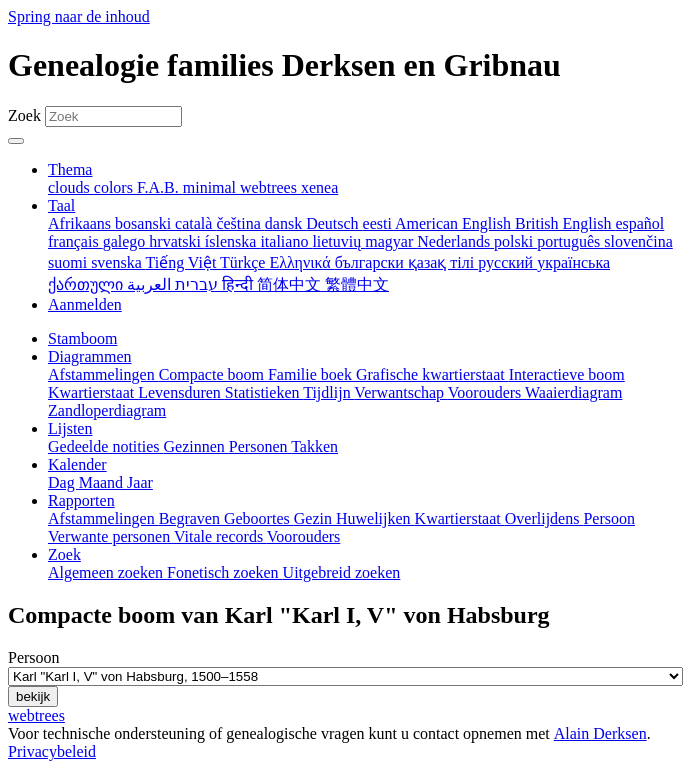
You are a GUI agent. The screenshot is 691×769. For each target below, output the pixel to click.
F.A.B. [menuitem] (160, 187)
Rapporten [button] (81, 500)
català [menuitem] (195, 223)
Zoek (24, 115)
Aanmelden (85, 304)
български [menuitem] (371, 262)
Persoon (34, 657)
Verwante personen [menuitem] (111, 536)
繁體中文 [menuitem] (357, 284)
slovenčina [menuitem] (638, 241)
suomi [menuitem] (69, 262)
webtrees (36, 715)
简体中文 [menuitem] (291, 284)
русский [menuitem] (507, 262)
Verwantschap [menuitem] (400, 392)
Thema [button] (70, 169)
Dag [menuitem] (63, 482)
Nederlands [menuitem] (455, 241)
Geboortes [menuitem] (259, 518)
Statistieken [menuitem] (264, 392)
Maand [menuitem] (103, 482)
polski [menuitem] (515, 241)
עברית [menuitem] (194, 284)
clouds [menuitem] (71, 187)
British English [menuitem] (565, 223)
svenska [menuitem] (118, 262)
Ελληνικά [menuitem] (301, 262)
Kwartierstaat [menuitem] (93, 392)
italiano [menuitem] (286, 241)
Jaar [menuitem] (140, 482)
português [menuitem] (570, 241)
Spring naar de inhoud (79, 16)
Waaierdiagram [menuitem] (573, 392)
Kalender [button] (77, 464)
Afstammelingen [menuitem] (103, 374)
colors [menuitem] (115, 187)
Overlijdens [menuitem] (544, 518)
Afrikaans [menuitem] (81, 223)
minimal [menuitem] (211, 187)
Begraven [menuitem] (191, 518)
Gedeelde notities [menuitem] (106, 446)
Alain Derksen (600, 733)
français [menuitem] (75, 241)
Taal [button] (61, 205)
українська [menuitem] (573, 262)
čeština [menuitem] (240, 223)
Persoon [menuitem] (609, 518)
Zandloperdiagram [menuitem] (107, 410)
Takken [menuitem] (314, 446)
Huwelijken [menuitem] (375, 518)
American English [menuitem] (455, 223)
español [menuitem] (639, 223)
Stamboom (82, 338)
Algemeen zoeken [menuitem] (107, 572)
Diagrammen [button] (90, 356)
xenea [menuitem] (319, 187)
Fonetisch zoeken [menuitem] (225, 572)
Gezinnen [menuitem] (196, 446)
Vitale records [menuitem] (220, 536)
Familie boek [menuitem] (312, 374)
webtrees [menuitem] (270, 187)
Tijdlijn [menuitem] (328, 392)
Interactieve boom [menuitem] (567, 374)
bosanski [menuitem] (145, 223)
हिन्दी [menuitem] (239, 284)
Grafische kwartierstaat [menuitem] (432, 374)
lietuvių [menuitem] (338, 241)
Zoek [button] (64, 554)
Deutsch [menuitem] (334, 223)
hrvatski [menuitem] (177, 241)
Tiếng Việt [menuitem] (183, 262)
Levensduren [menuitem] (181, 392)
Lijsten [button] (70, 428)
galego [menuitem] (126, 241)
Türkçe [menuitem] (244, 262)
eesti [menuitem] (379, 223)
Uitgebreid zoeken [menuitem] (342, 572)
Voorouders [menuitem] (486, 392)
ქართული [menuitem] (87, 284)
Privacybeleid (52, 751)
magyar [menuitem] (391, 241)
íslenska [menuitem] (233, 241)
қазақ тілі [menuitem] (443, 262)
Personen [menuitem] (260, 446)
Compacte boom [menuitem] (213, 374)
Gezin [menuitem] (315, 518)
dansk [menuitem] (285, 223)
